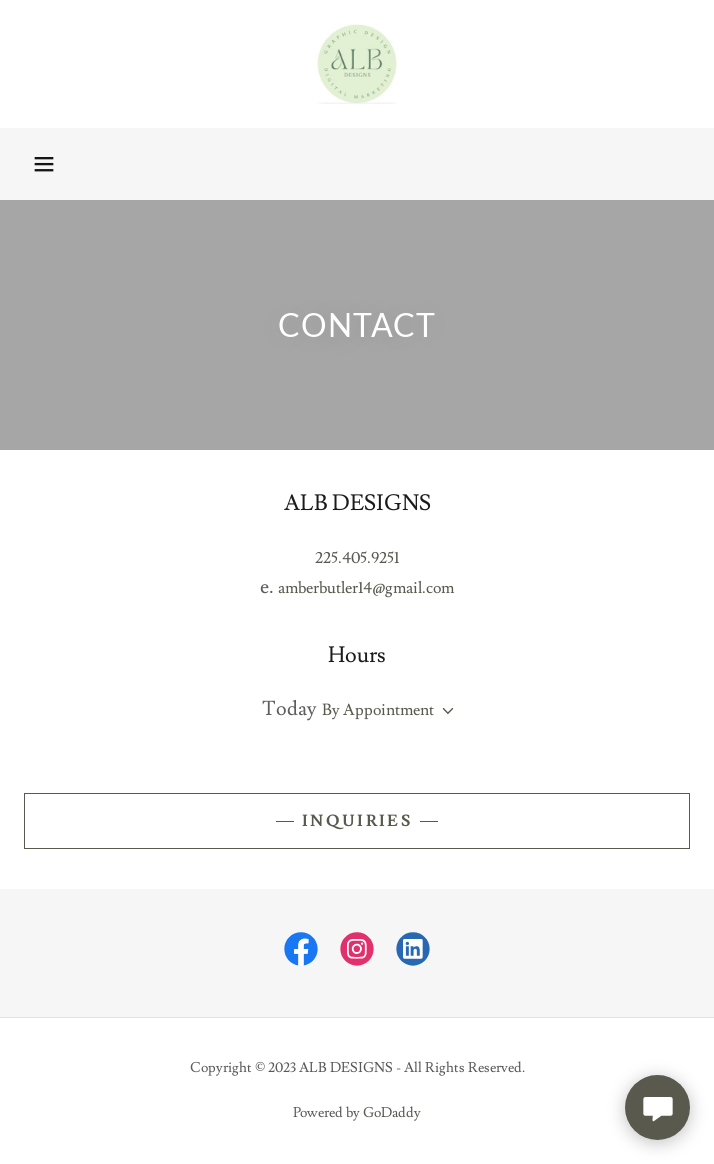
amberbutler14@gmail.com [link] (366, 588)
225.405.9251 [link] (357, 558)
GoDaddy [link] (392, 1113)
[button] (44, 164)
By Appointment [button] (378, 710)
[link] (357, 64)
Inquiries (357, 821)
